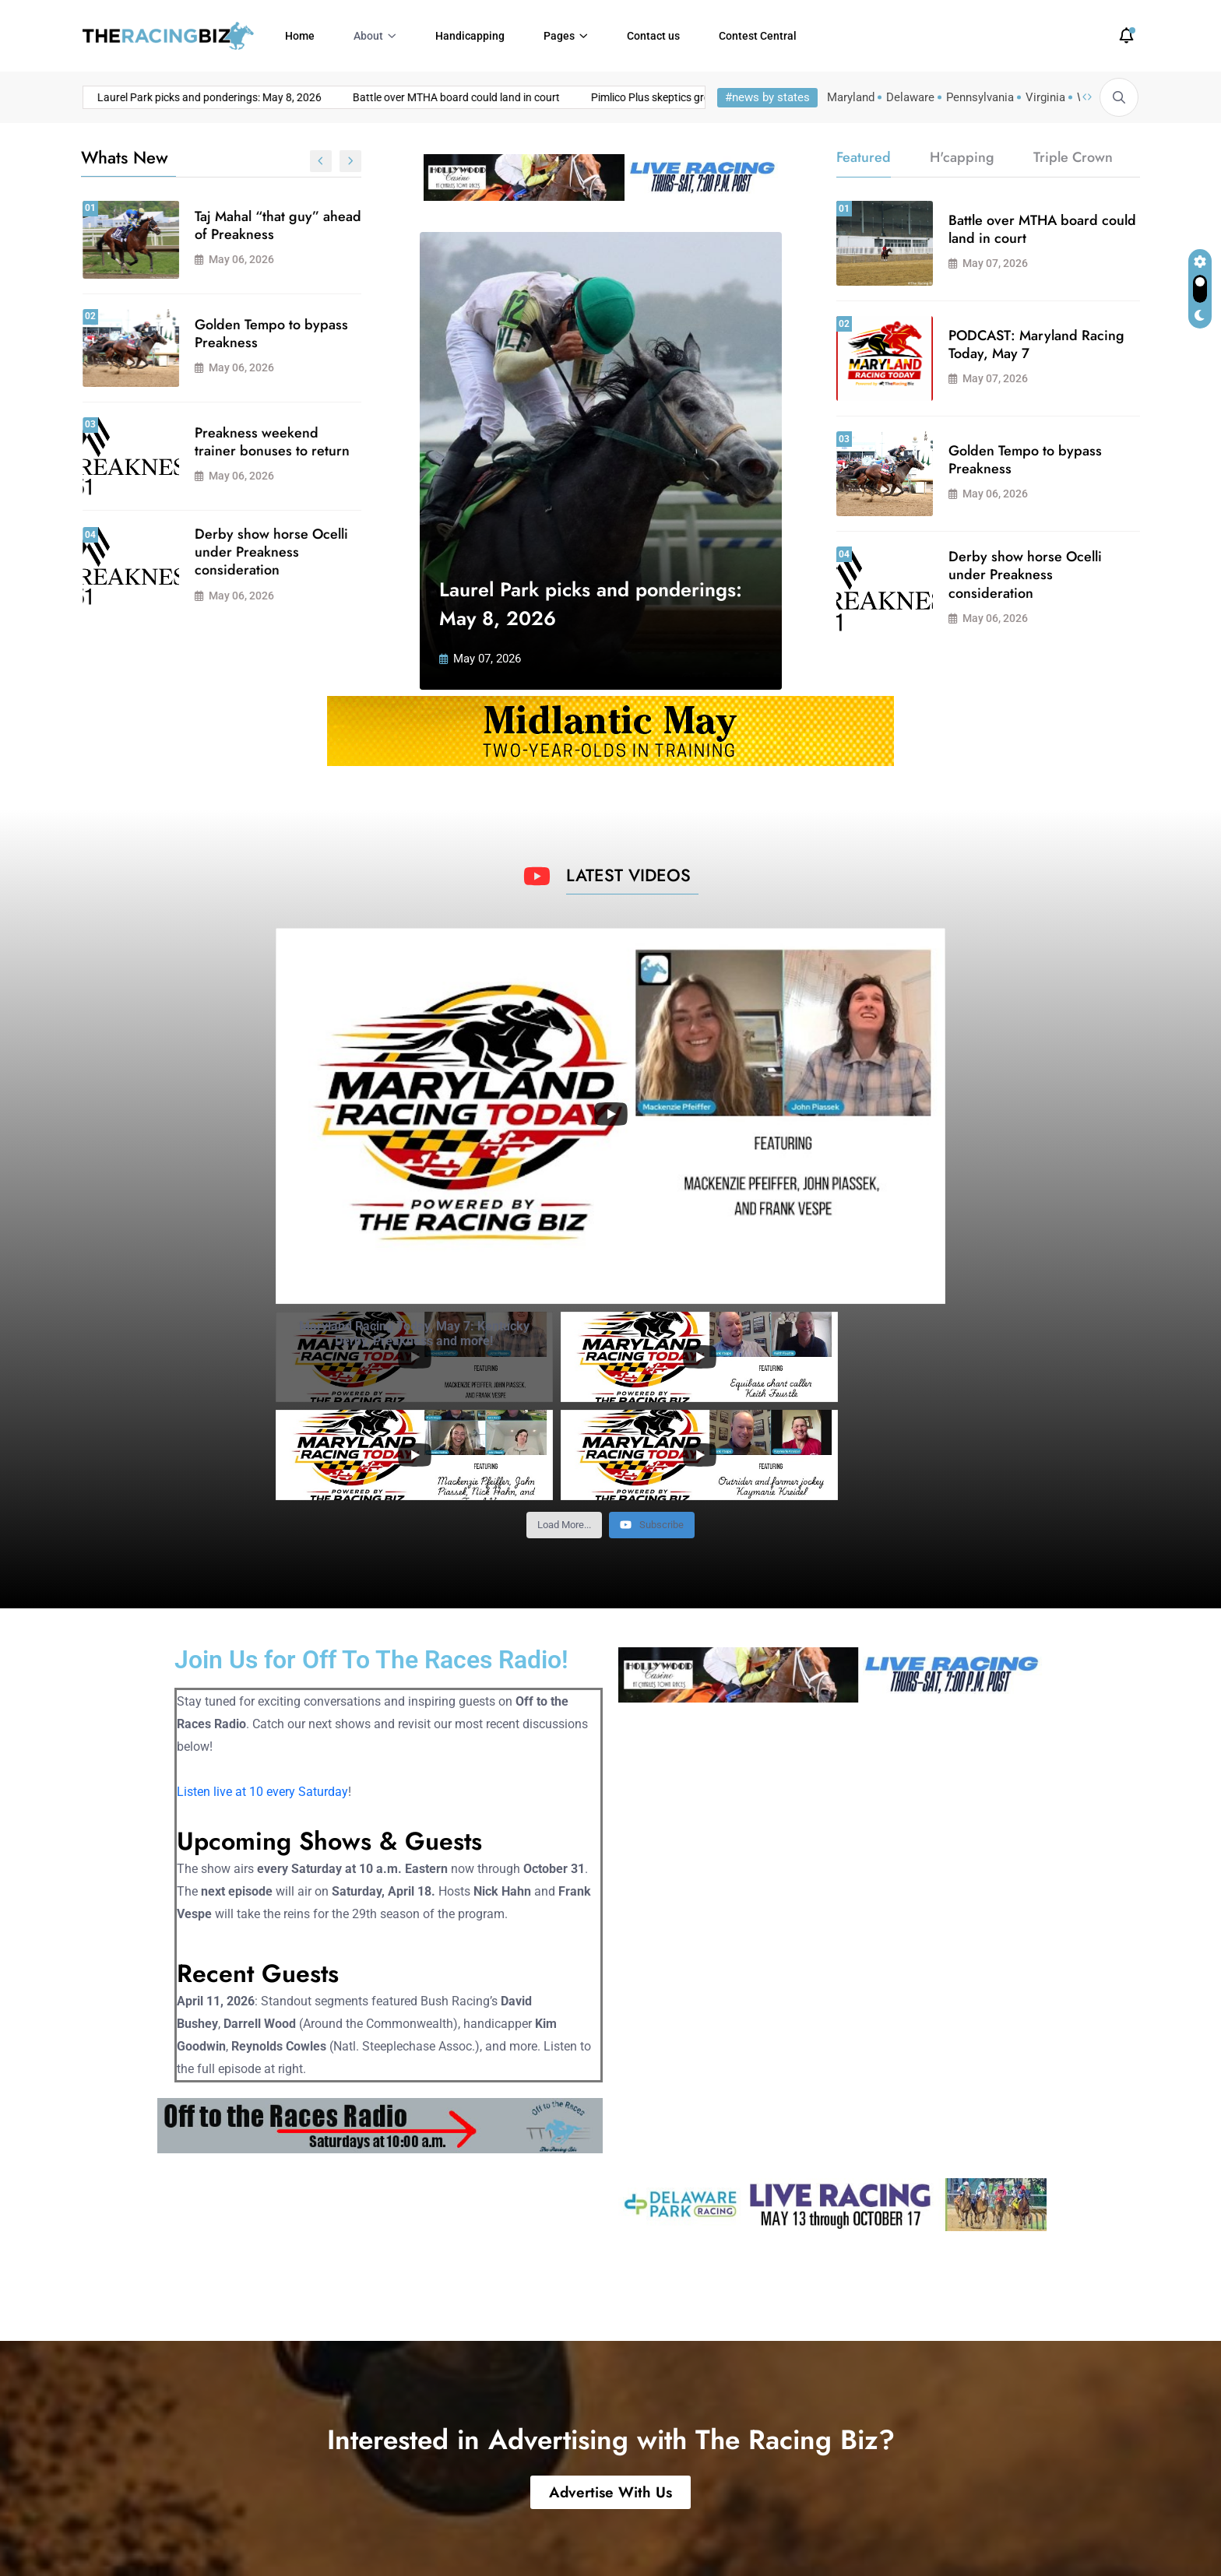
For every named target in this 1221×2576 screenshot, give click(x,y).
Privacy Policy (1097, 2537)
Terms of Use (999, 2537)
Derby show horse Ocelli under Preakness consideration (1025, 574)
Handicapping (470, 36)
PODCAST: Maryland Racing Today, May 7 (258, 550)
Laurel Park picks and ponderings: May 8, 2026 (274, 225)
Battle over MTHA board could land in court (293, 97)
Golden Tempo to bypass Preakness (1025, 460)
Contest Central (758, 36)
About (368, 36)
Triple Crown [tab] (1073, 157)
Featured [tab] (863, 157)
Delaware (910, 97)
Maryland (850, 97)
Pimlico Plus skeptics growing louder (515, 97)
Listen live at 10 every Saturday (262, 1693)
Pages (559, 36)
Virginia (1045, 97)
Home (300, 36)
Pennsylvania (980, 97)
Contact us (653, 36)
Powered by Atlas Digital (379, 2537)
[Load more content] (564, 1427)
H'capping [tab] (962, 157)
